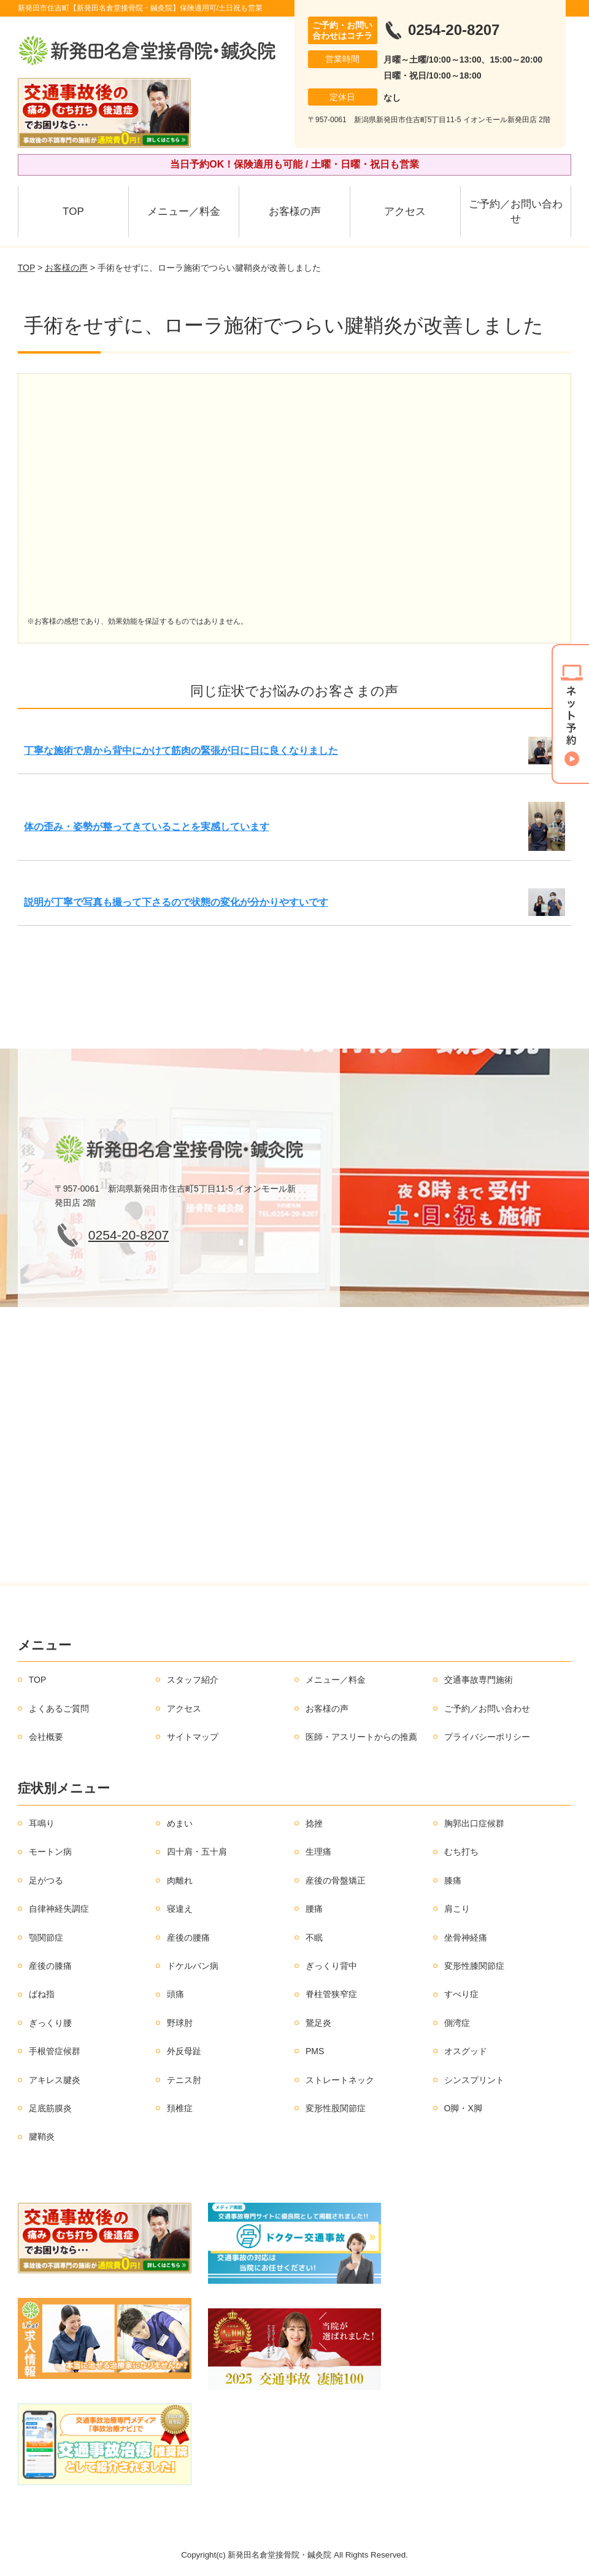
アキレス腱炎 (54, 2080)
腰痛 (314, 1909)
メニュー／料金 (183, 211)
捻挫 (314, 1823)
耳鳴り (42, 1823)
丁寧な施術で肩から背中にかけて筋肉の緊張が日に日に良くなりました (181, 750)
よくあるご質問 (59, 1708)
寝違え (180, 1909)
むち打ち (461, 1851)
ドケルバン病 (192, 1966)
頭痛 (175, 1994)
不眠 (314, 1937)
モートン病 (50, 1851)
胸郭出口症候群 (474, 1823)
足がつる (46, 1880)
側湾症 (457, 2023)
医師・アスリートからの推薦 (361, 1737)
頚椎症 (180, 2108)
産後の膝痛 (50, 1966)
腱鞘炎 (42, 2136)
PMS (315, 2051)
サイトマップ (192, 1737)
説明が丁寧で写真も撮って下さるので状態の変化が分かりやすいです (176, 902)
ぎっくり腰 (50, 2023)
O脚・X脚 (463, 2108)
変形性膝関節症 (474, 1966)
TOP (73, 211)
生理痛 (318, 1851)
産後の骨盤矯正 (336, 1880)
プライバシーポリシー (487, 1737)
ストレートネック (340, 2080)
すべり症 (461, 1994)
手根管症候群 (54, 2051)
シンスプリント (474, 2080)
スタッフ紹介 (192, 1680)
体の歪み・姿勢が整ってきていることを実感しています (146, 826)
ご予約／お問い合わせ (516, 211)
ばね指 (42, 1994)
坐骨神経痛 (465, 1937)
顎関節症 (46, 1937)
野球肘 (180, 2023)
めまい (180, 1823)
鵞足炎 (318, 2023)
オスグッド (465, 2051)
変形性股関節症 (336, 2108)
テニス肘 (184, 2080)
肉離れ (180, 1880)
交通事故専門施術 (478, 1680)
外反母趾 (184, 2051)
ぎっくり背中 (331, 1966)
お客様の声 (295, 211)
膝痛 (452, 1880)
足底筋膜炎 (50, 2108)
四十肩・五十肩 (197, 1851)
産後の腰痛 (188, 1937)
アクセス (405, 211)
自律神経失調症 (59, 1909)
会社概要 (46, 1737)
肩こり (457, 1909)
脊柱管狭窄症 (331, 1994)
